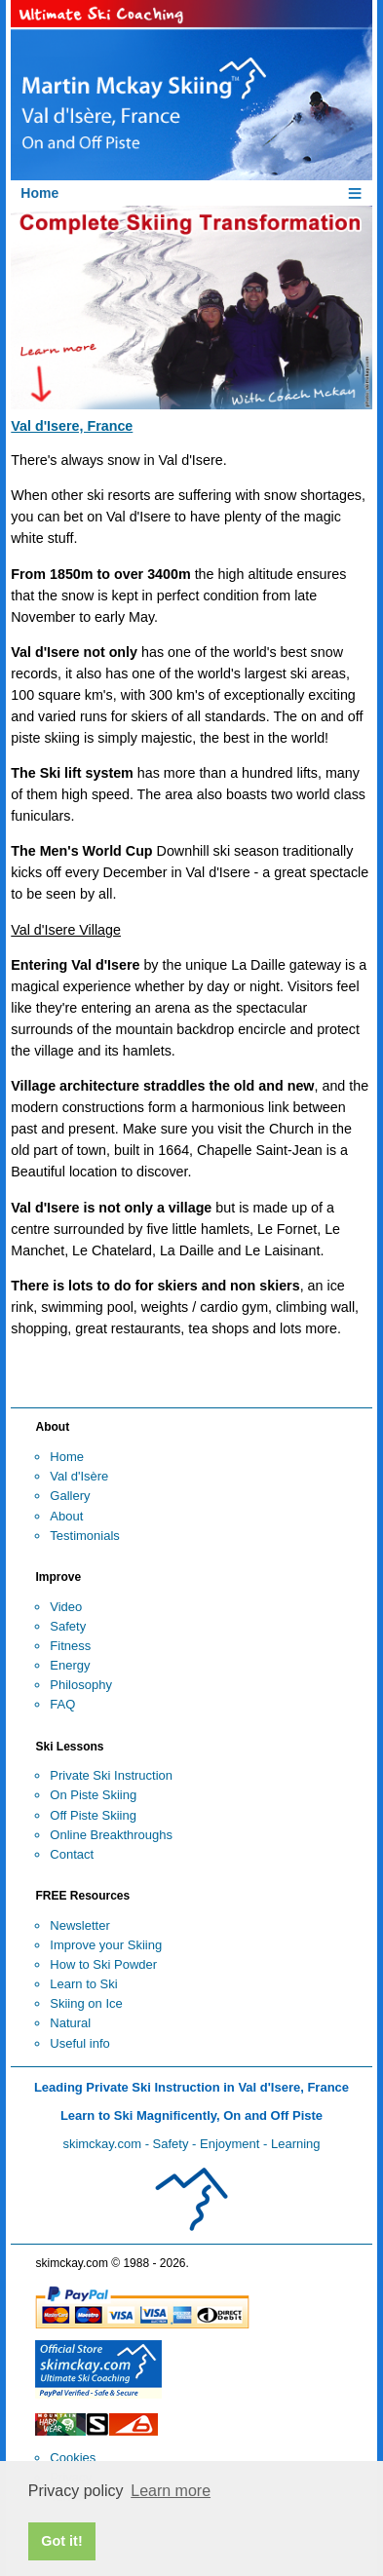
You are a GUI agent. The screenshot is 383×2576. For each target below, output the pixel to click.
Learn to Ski (83, 1984)
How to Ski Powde (101, 1964)
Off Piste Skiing (93, 1815)
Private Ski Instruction (111, 1775)
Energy (70, 1665)
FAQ (62, 1704)
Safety (68, 1626)
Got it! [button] (61, 2541)
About (66, 1516)
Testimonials (85, 1535)
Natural (70, 2023)
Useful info (79, 2043)
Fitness (70, 1645)
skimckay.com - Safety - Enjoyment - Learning (191, 2143)
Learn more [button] (171, 2490)
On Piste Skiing (93, 1795)
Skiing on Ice (86, 2003)
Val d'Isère (79, 1476)
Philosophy (81, 1684)
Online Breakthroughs (111, 1834)
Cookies (73, 2457)
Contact (72, 1854)
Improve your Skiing (106, 1945)
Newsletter (79, 1925)
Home (67, 1456)
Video (66, 1606)
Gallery (70, 1495)
